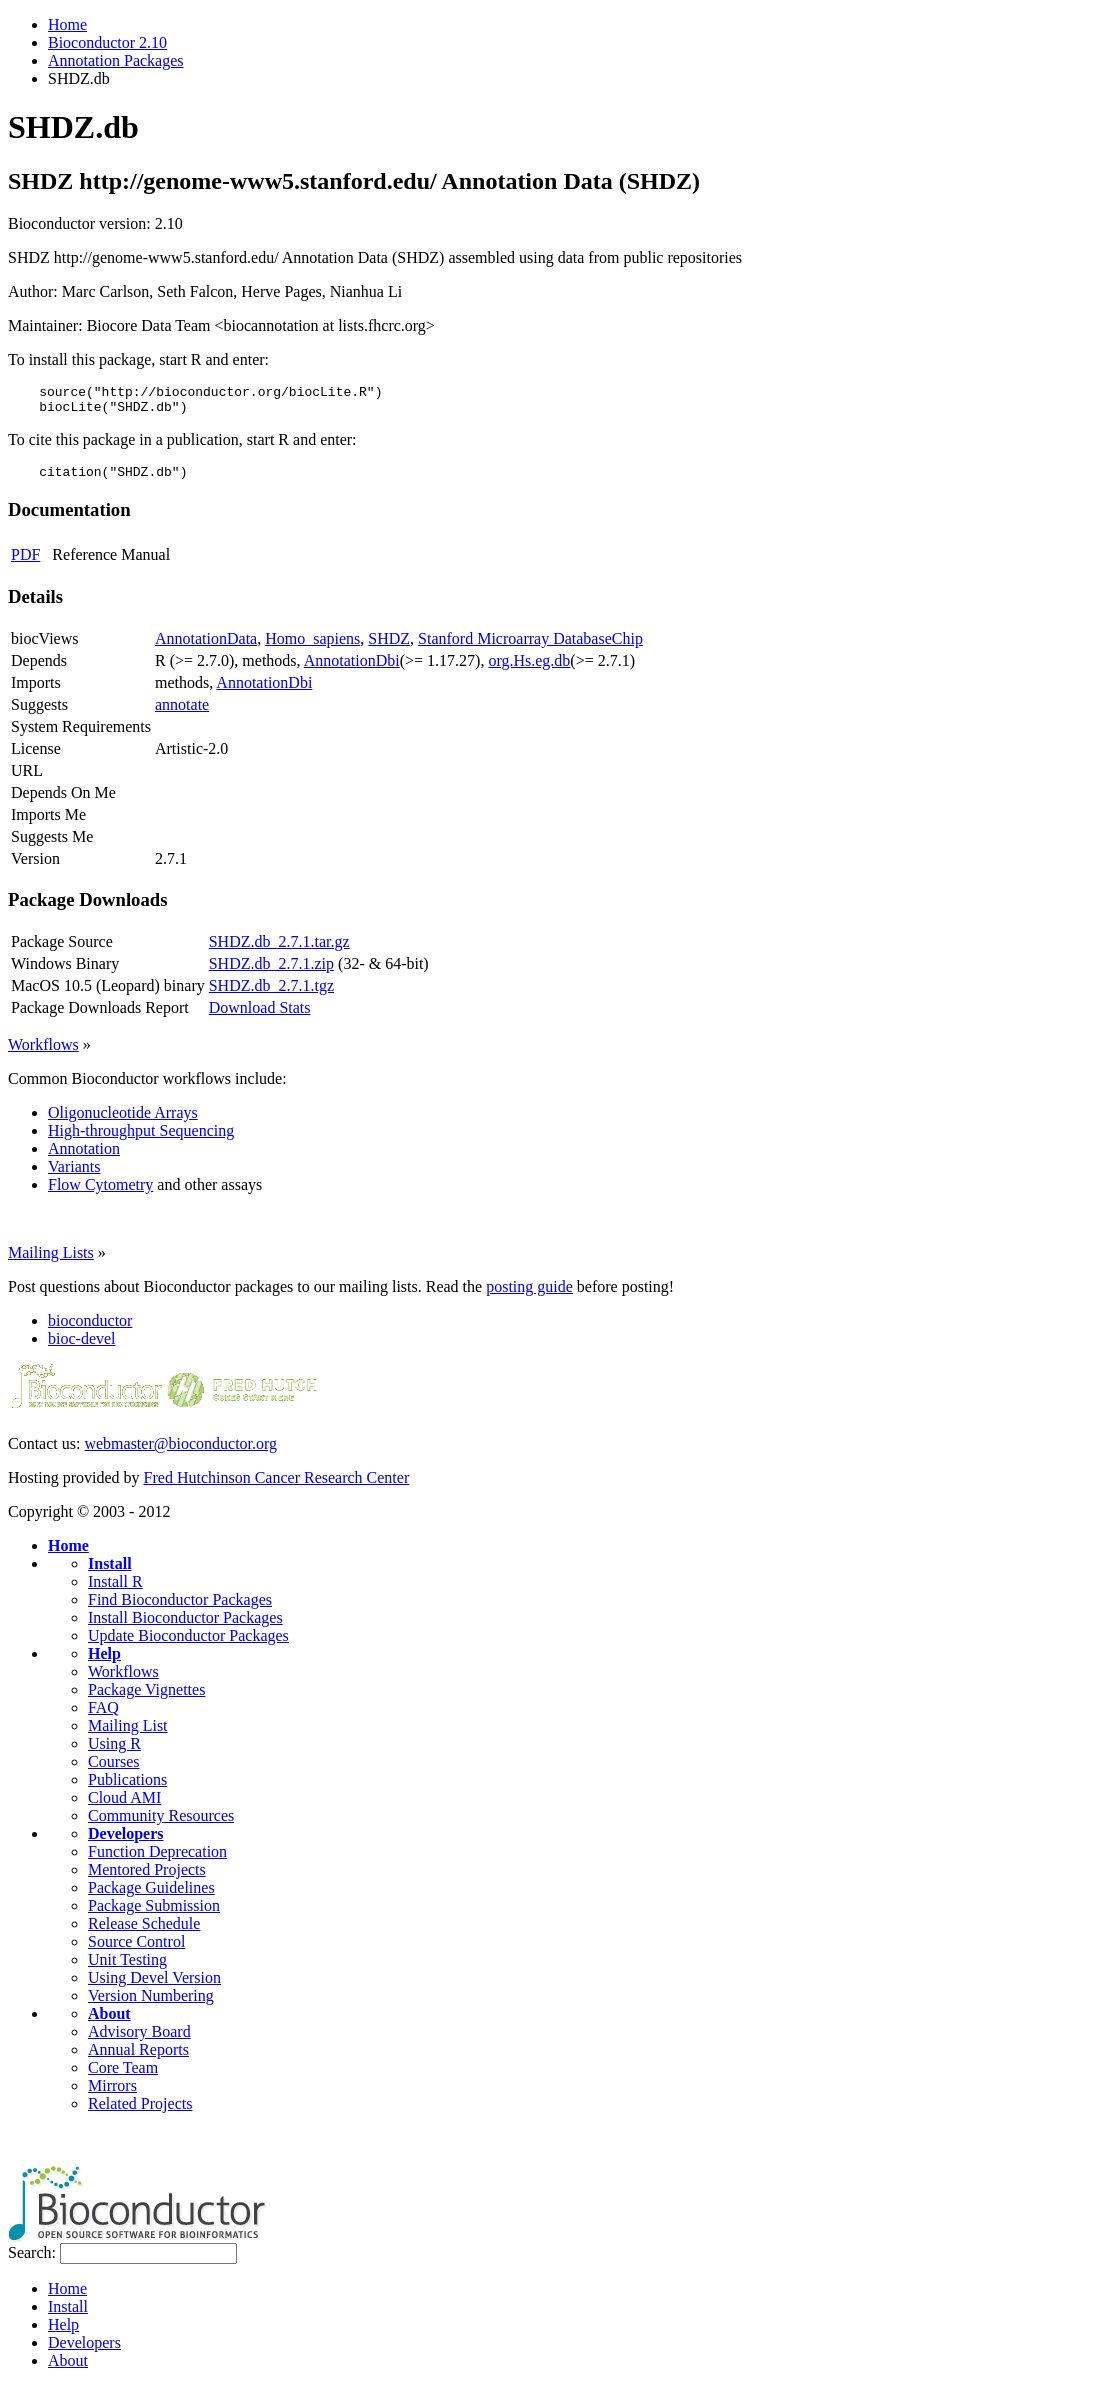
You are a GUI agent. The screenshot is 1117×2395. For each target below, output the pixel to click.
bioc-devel (82, 1347)
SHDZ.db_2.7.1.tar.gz (279, 950)
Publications (127, 1788)
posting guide (529, 1295)
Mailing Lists (51, 1261)
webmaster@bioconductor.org (180, 1452)
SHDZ (389, 647)
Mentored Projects (147, 1878)
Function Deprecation (157, 1860)
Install (110, 1572)
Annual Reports (138, 2058)
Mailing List (128, 1734)
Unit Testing (127, 1968)
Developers (126, 1842)
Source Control (136, 1950)
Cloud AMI (124, 1806)
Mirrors (112, 2094)
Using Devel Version (154, 1986)
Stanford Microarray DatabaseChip (530, 647)
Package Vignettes (146, 1698)
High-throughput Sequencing (141, 1139)
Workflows (43, 1053)
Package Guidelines (151, 1896)
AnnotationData (206, 647)
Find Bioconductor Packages (180, 1608)
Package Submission (154, 1914)
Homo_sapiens (312, 647)
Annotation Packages (116, 60)
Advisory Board (139, 2040)
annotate (182, 713)
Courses (114, 1770)
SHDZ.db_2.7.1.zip (271, 972)
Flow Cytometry (100, 1193)
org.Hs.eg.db (529, 669)
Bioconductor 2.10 (107, 42)
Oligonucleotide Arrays (123, 1121)
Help (104, 1662)
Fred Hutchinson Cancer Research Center (277, 1486)
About (109, 2022)
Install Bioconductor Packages (185, 1626)
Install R (115, 1590)
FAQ (103, 1716)
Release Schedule (144, 1932)
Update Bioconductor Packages (188, 1644)
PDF (25, 563)
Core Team (123, 2076)
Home (67, 24)
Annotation (84, 1157)
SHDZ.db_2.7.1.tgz (271, 994)
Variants (74, 1175)
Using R (114, 1752)
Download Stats (260, 1016)
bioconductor (90, 1329)
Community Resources (161, 1824)
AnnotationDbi (352, 669)
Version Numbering (151, 2004)
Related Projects (140, 2112)
